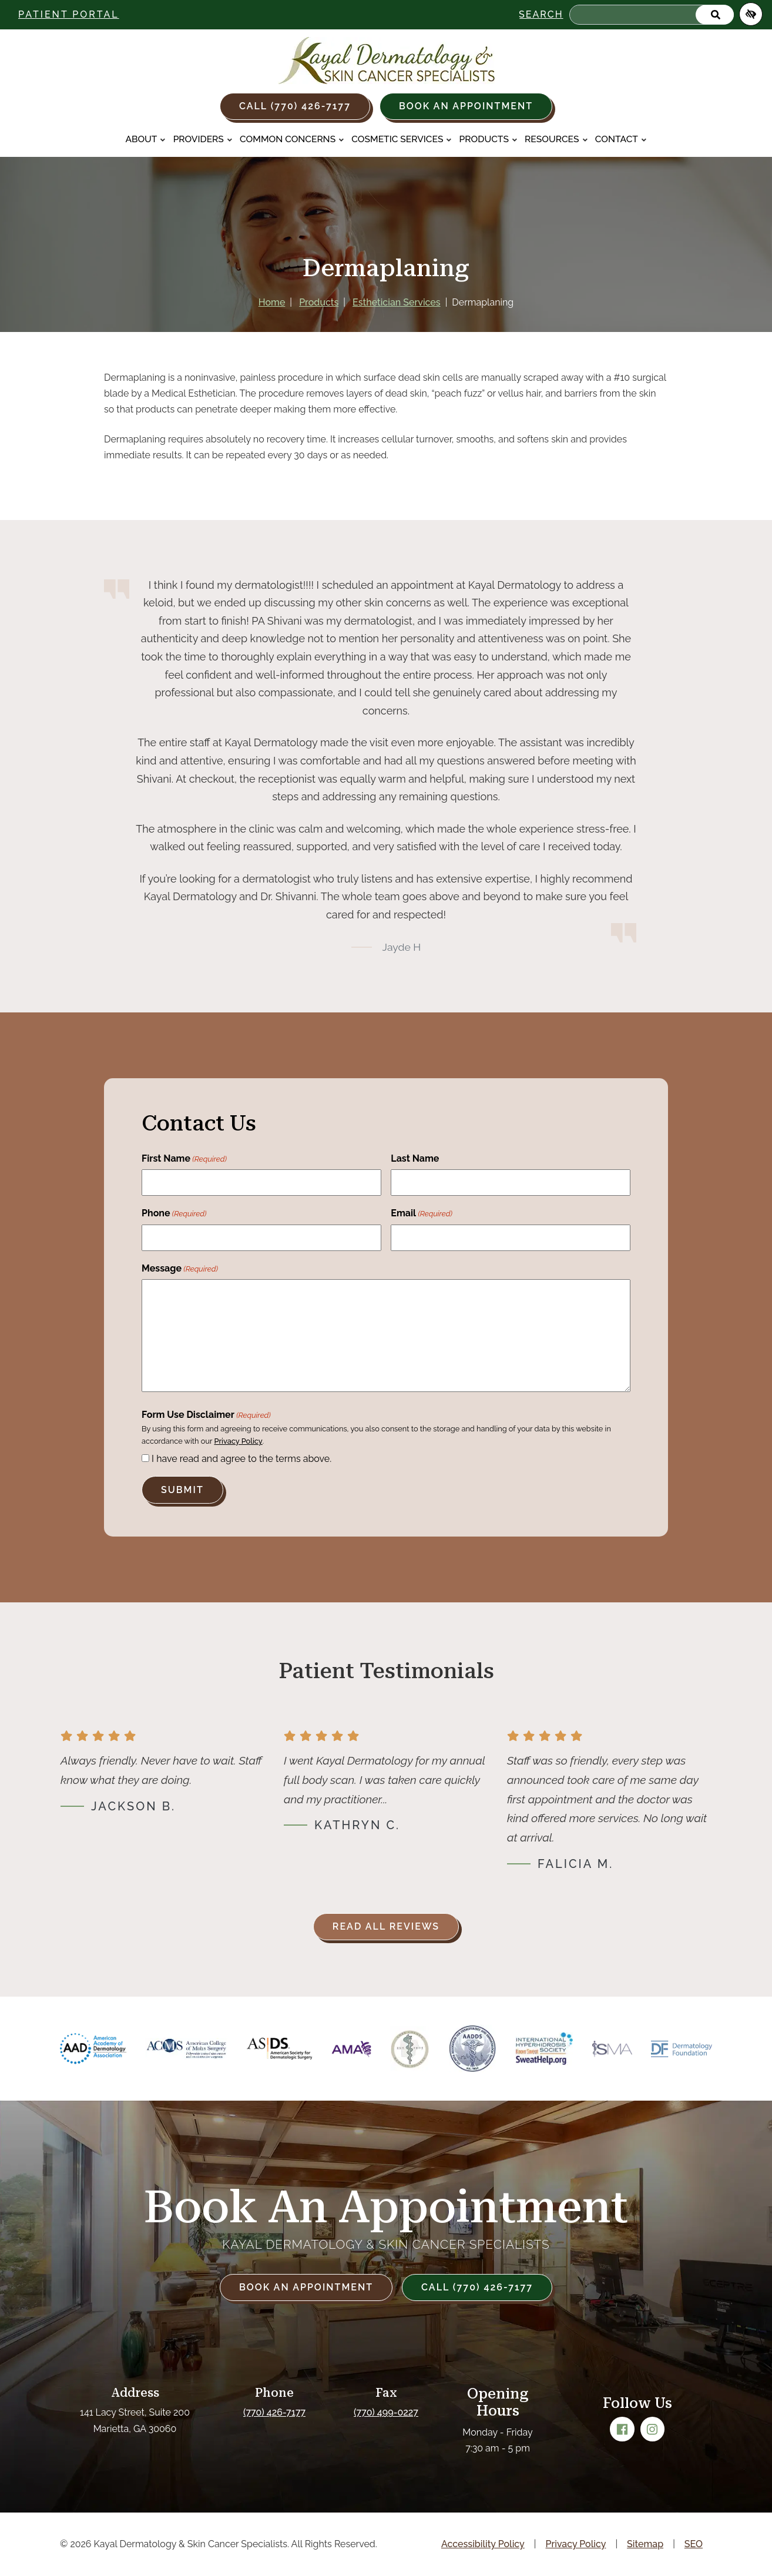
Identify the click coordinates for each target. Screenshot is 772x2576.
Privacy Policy (238, 1441)
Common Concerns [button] (292, 139)
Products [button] (488, 139)
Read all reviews (386, 1926)
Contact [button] (621, 139)
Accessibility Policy (483, 2544)
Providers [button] (203, 139)
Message (180, 1269)
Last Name (415, 1158)
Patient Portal (68, 14)
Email (421, 1214)
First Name (184, 1159)
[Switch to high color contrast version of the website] (751, 14)
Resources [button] (556, 139)
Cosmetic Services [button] (401, 139)
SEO (693, 2544)
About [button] (145, 139)
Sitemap (645, 2544)
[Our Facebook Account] (622, 2429)
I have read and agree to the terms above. (241, 1458)
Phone (174, 1214)
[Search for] (651, 15)
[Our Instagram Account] (652, 2429)
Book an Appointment (466, 106)
